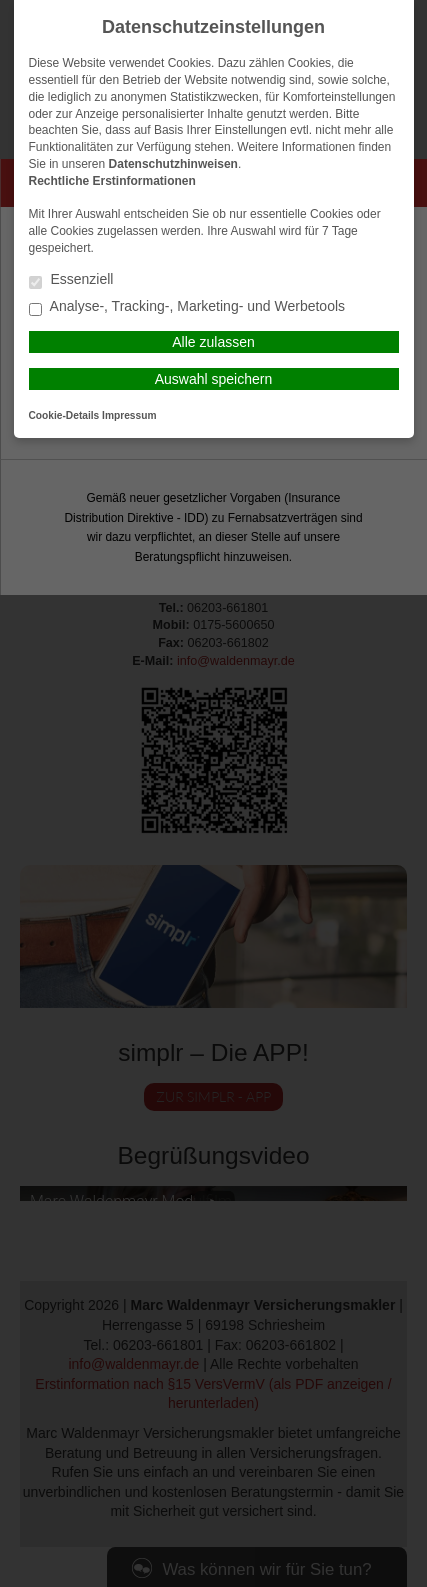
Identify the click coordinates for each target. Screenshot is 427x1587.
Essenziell (71, 280)
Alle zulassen (213, 342)
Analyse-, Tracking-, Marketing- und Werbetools (187, 307)
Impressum (129, 415)
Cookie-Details (64, 415)
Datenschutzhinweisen (173, 164)
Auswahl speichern (214, 379)
